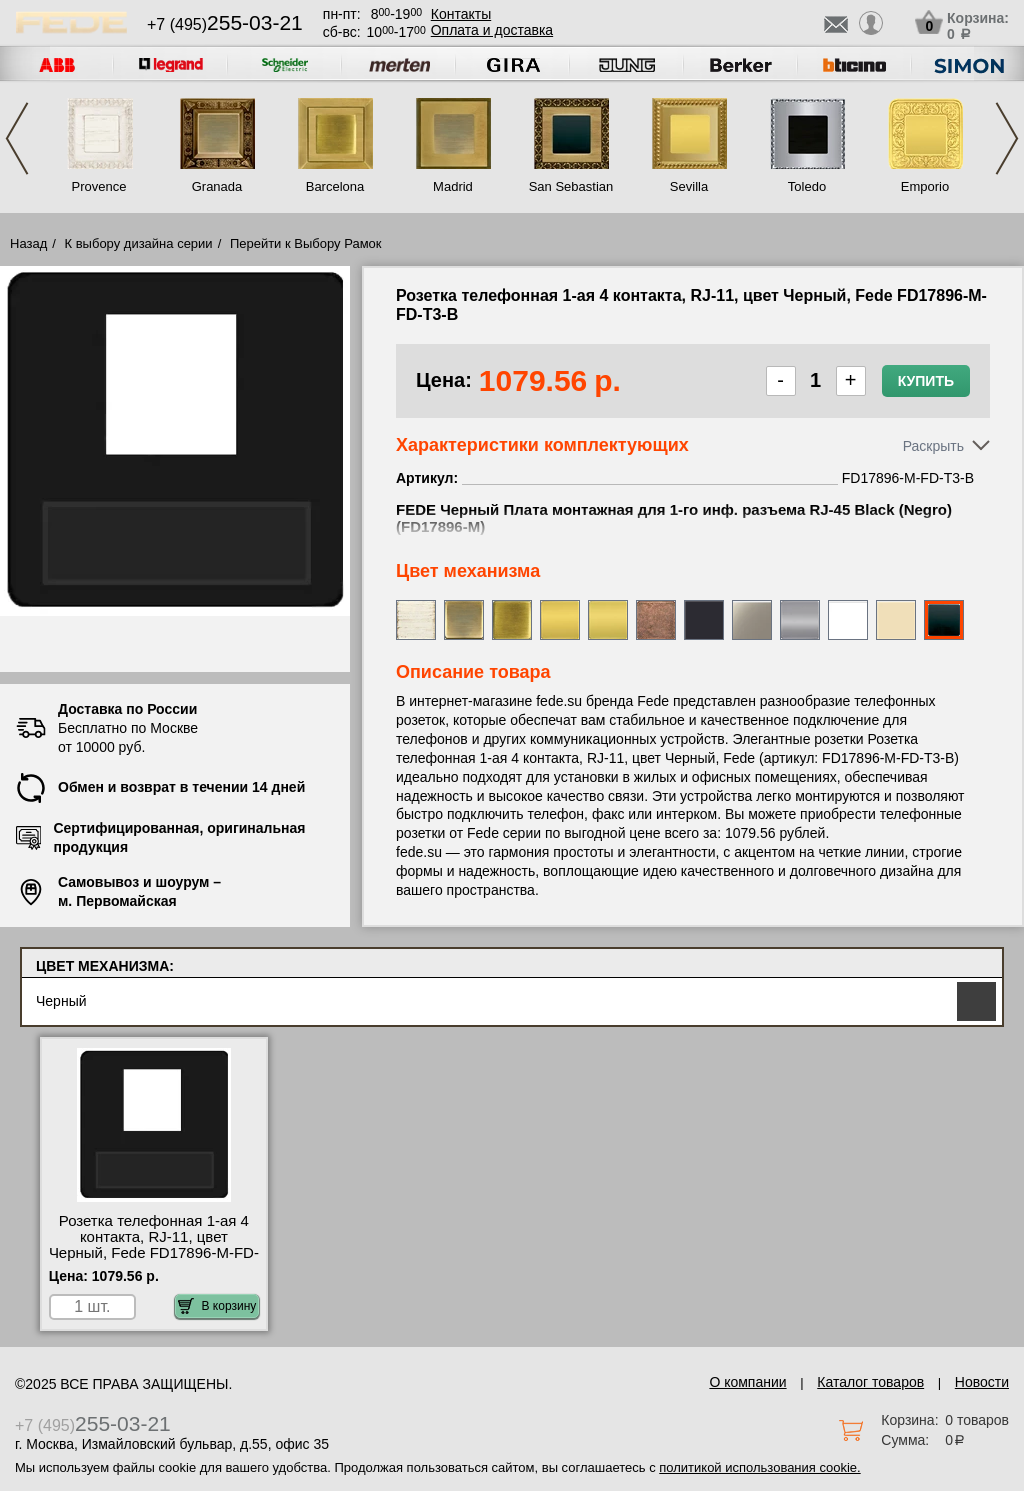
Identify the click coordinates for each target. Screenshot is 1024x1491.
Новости (982, 1382)
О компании (747, 1382)
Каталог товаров (870, 1382)
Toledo (807, 186)
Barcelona (335, 186)
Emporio (925, 186)
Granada (217, 186)
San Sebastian (571, 186)
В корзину (217, 1306)
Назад (28, 243)
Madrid (453, 186)
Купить (926, 381)
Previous (17, 138)
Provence (99, 186)
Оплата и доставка (492, 30)
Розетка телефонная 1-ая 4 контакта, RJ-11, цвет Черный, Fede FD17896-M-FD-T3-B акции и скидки (154, 1245)
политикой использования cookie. (759, 1467)
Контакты (461, 14)
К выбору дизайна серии (139, 243)
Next (1007, 138)
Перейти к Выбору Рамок (306, 243)
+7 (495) (225, 24)
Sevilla (689, 186)
